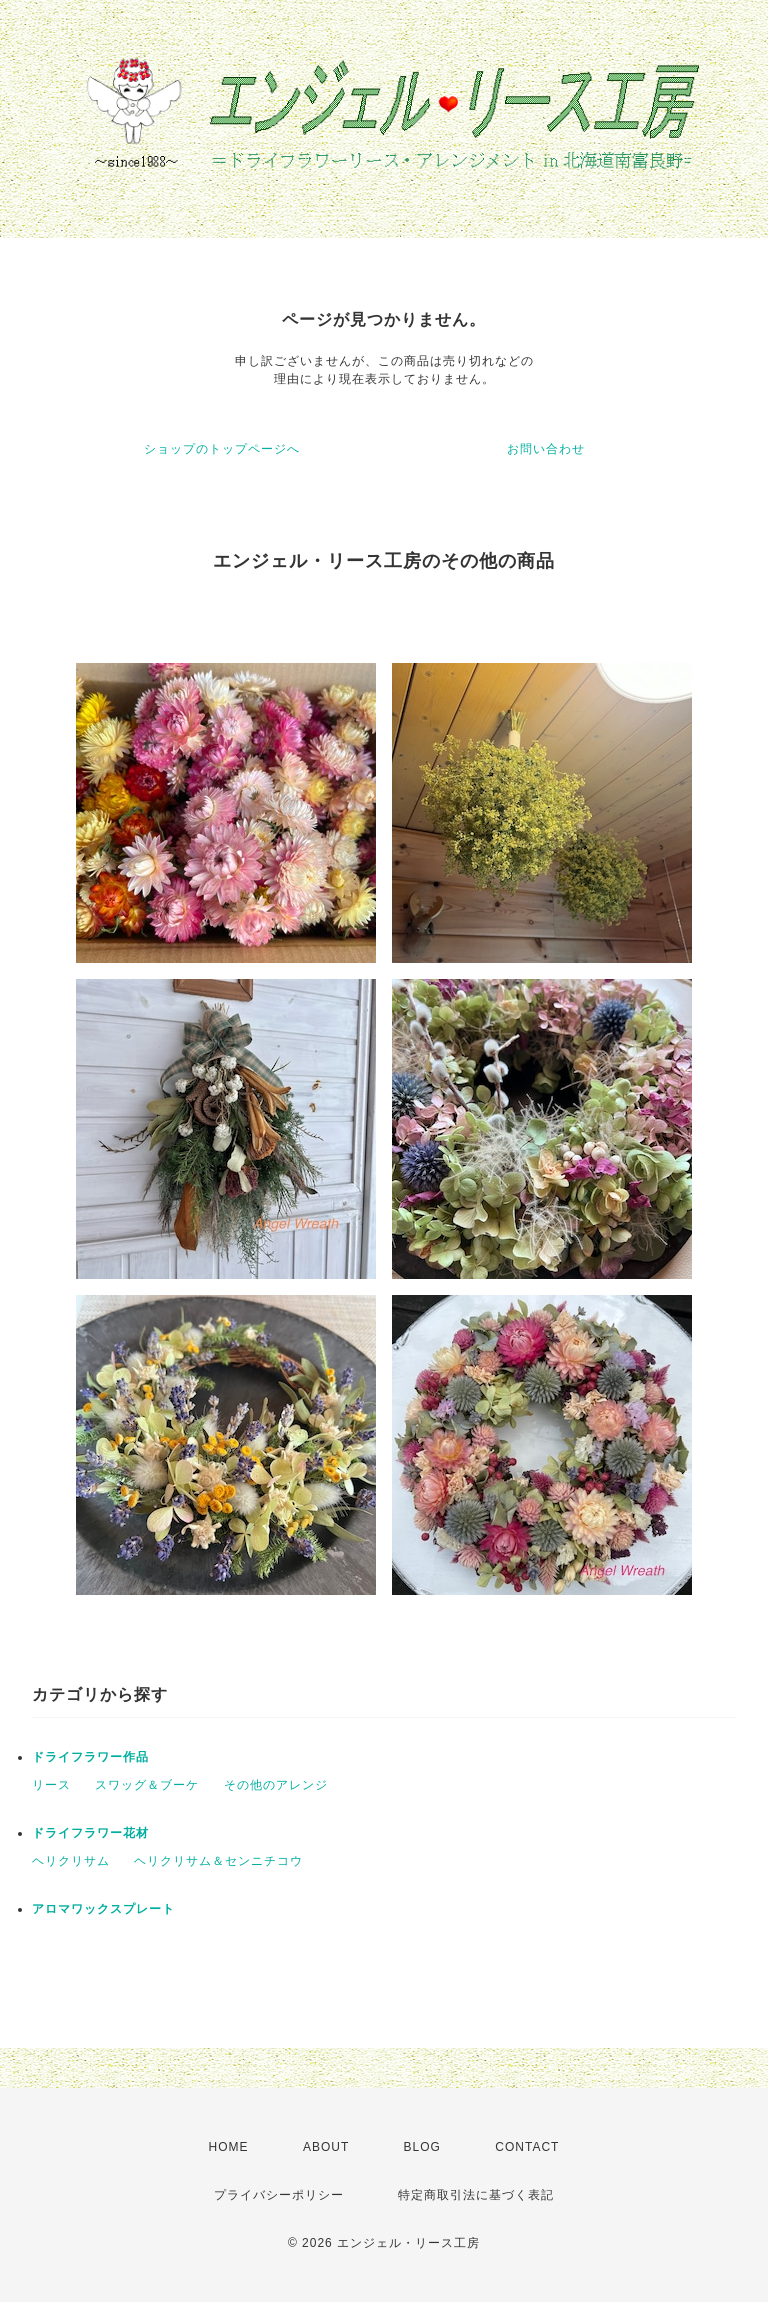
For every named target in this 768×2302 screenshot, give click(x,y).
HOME (229, 2147)
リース (51, 1785)
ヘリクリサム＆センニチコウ (218, 1861)
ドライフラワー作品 (90, 1757)
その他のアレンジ (276, 1785)
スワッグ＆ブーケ (147, 1785)
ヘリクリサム (71, 1861)
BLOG (422, 2147)
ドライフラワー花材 (90, 1833)
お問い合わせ (546, 449)
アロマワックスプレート (103, 1909)
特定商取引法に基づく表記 (476, 2195)
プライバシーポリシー (279, 2195)
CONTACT (527, 2147)
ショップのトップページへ (222, 449)
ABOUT (326, 2147)
